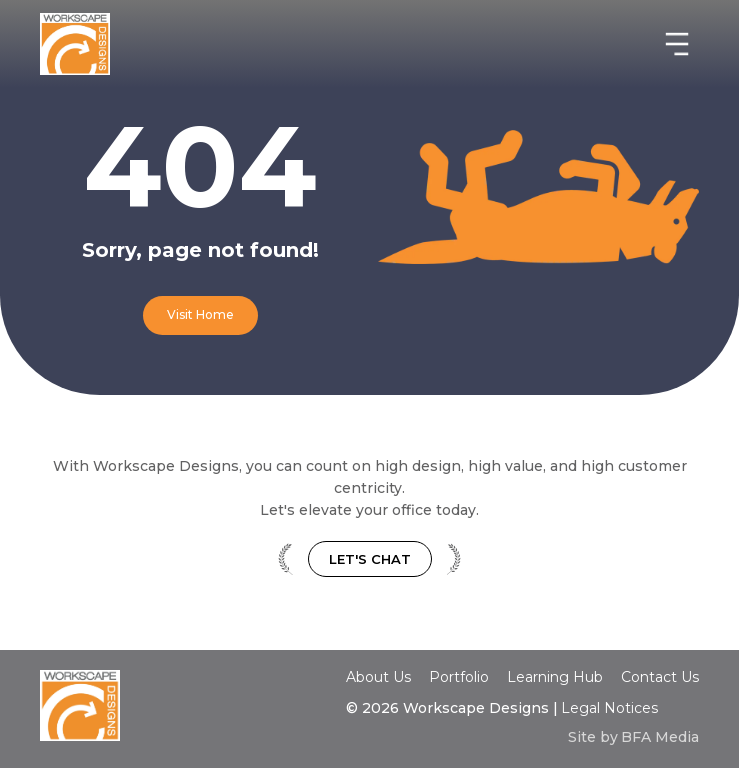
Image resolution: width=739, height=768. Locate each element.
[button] (677, 44)
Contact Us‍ (660, 678)
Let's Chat (370, 559)
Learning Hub (555, 677)
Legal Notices (609, 708)
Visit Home (200, 314)
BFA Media (660, 737)
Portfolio (459, 677)
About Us (378, 677)
